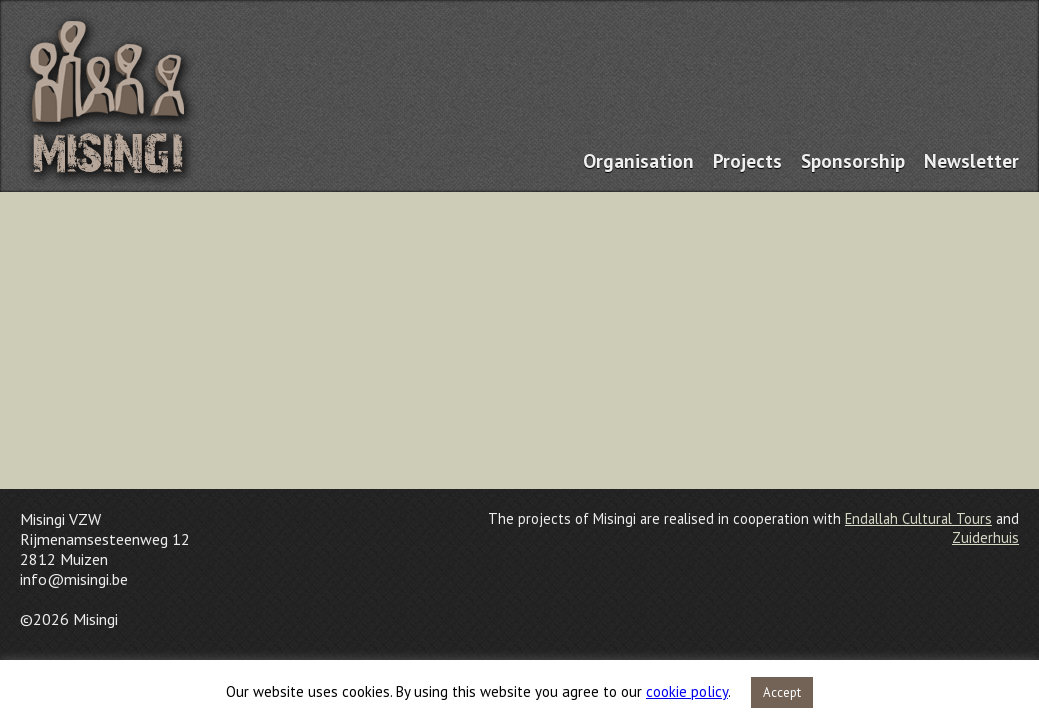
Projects (747, 160)
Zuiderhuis (985, 537)
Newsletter (971, 160)
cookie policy (687, 691)
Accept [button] (782, 692)
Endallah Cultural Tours (918, 518)
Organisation (638, 160)
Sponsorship (853, 160)
